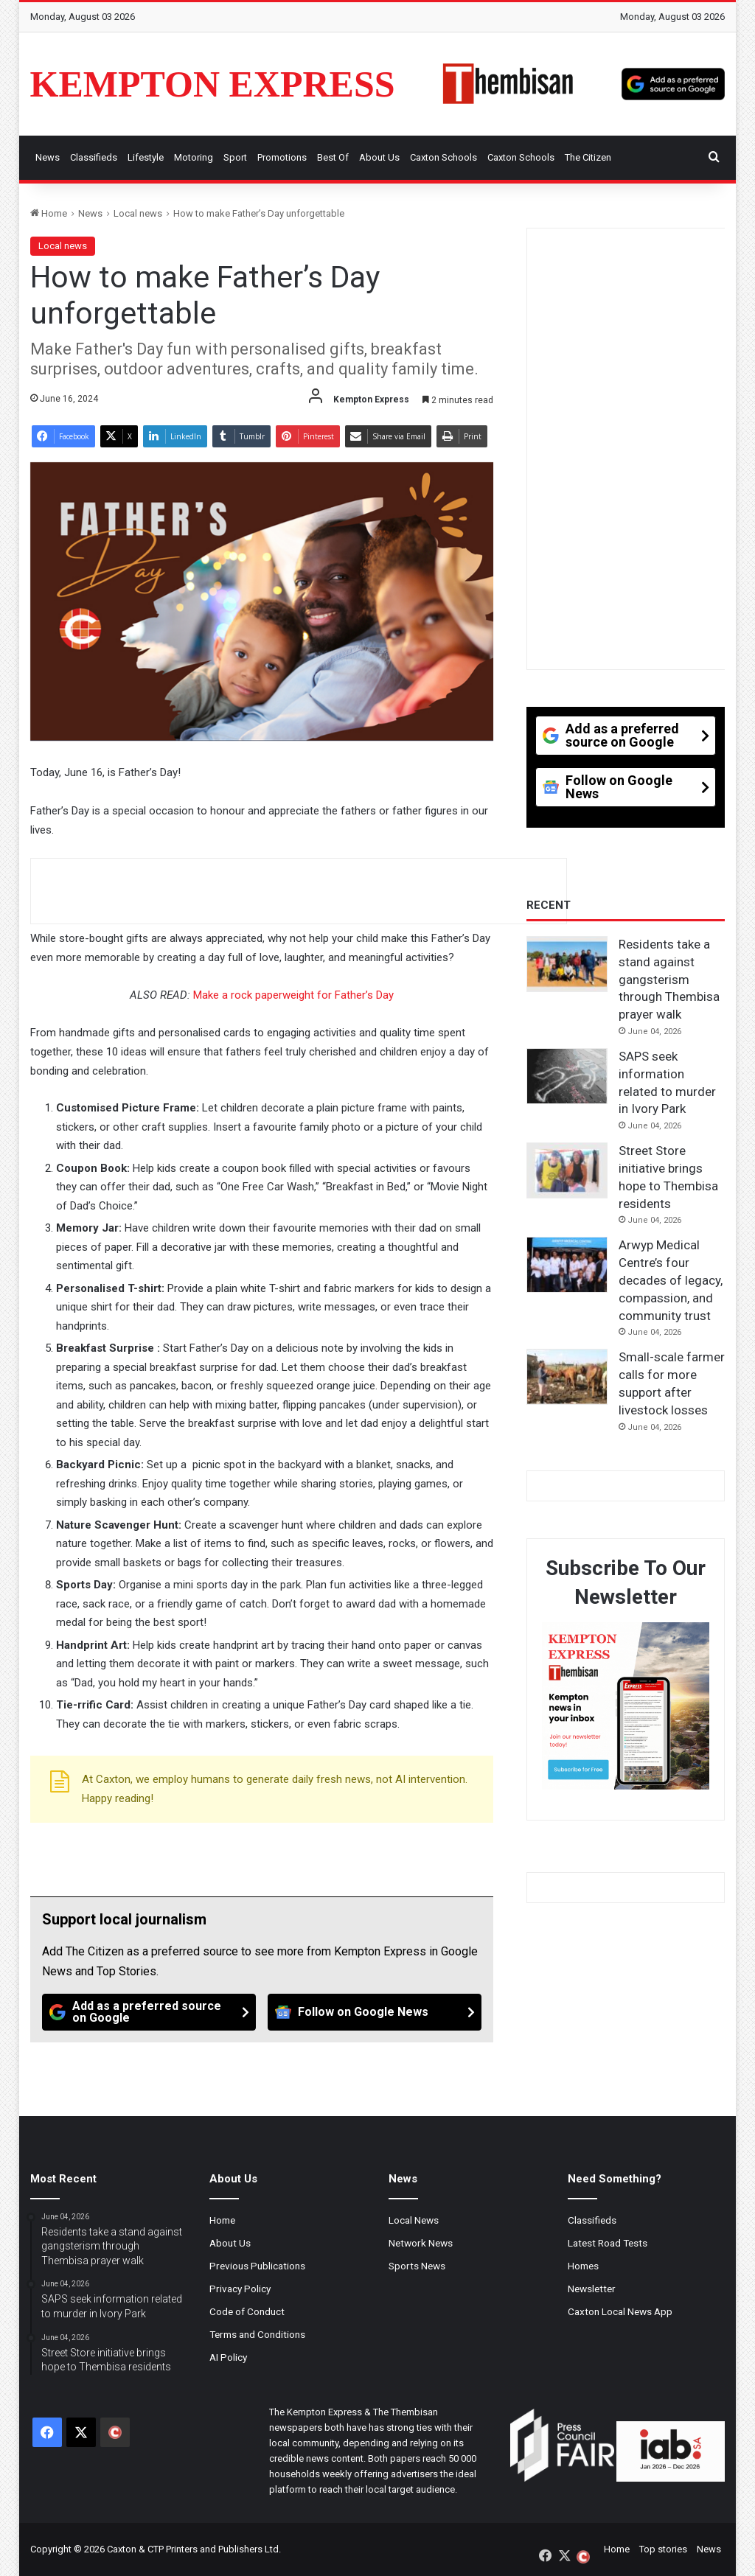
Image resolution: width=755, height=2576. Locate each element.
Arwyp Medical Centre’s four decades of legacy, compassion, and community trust (671, 1280)
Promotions (282, 157)
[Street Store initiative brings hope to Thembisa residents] (567, 1170)
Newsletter (592, 2288)
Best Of (333, 157)
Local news (138, 213)
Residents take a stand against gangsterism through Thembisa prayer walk (669, 979)
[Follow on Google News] (374, 2012)
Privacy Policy (240, 2288)
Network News (421, 2243)
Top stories (663, 2549)
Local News (414, 2220)
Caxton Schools (443, 157)
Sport (235, 157)
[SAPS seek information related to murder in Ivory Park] (567, 1076)
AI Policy (228, 2357)
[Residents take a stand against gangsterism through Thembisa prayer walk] (567, 964)
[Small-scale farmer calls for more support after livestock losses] (567, 1377)
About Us (379, 157)
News (47, 157)
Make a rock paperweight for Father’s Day (293, 995)
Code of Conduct (247, 2311)
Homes (583, 2266)
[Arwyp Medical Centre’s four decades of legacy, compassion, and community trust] (567, 1265)
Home (48, 213)
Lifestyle (146, 157)
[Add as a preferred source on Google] (673, 84)
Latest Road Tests (607, 2243)
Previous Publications (257, 2266)
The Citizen (588, 157)
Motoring (193, 157)
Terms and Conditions (257, 2334)
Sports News (417, 2266)
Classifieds (93, 157)
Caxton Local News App (620, 2311)
